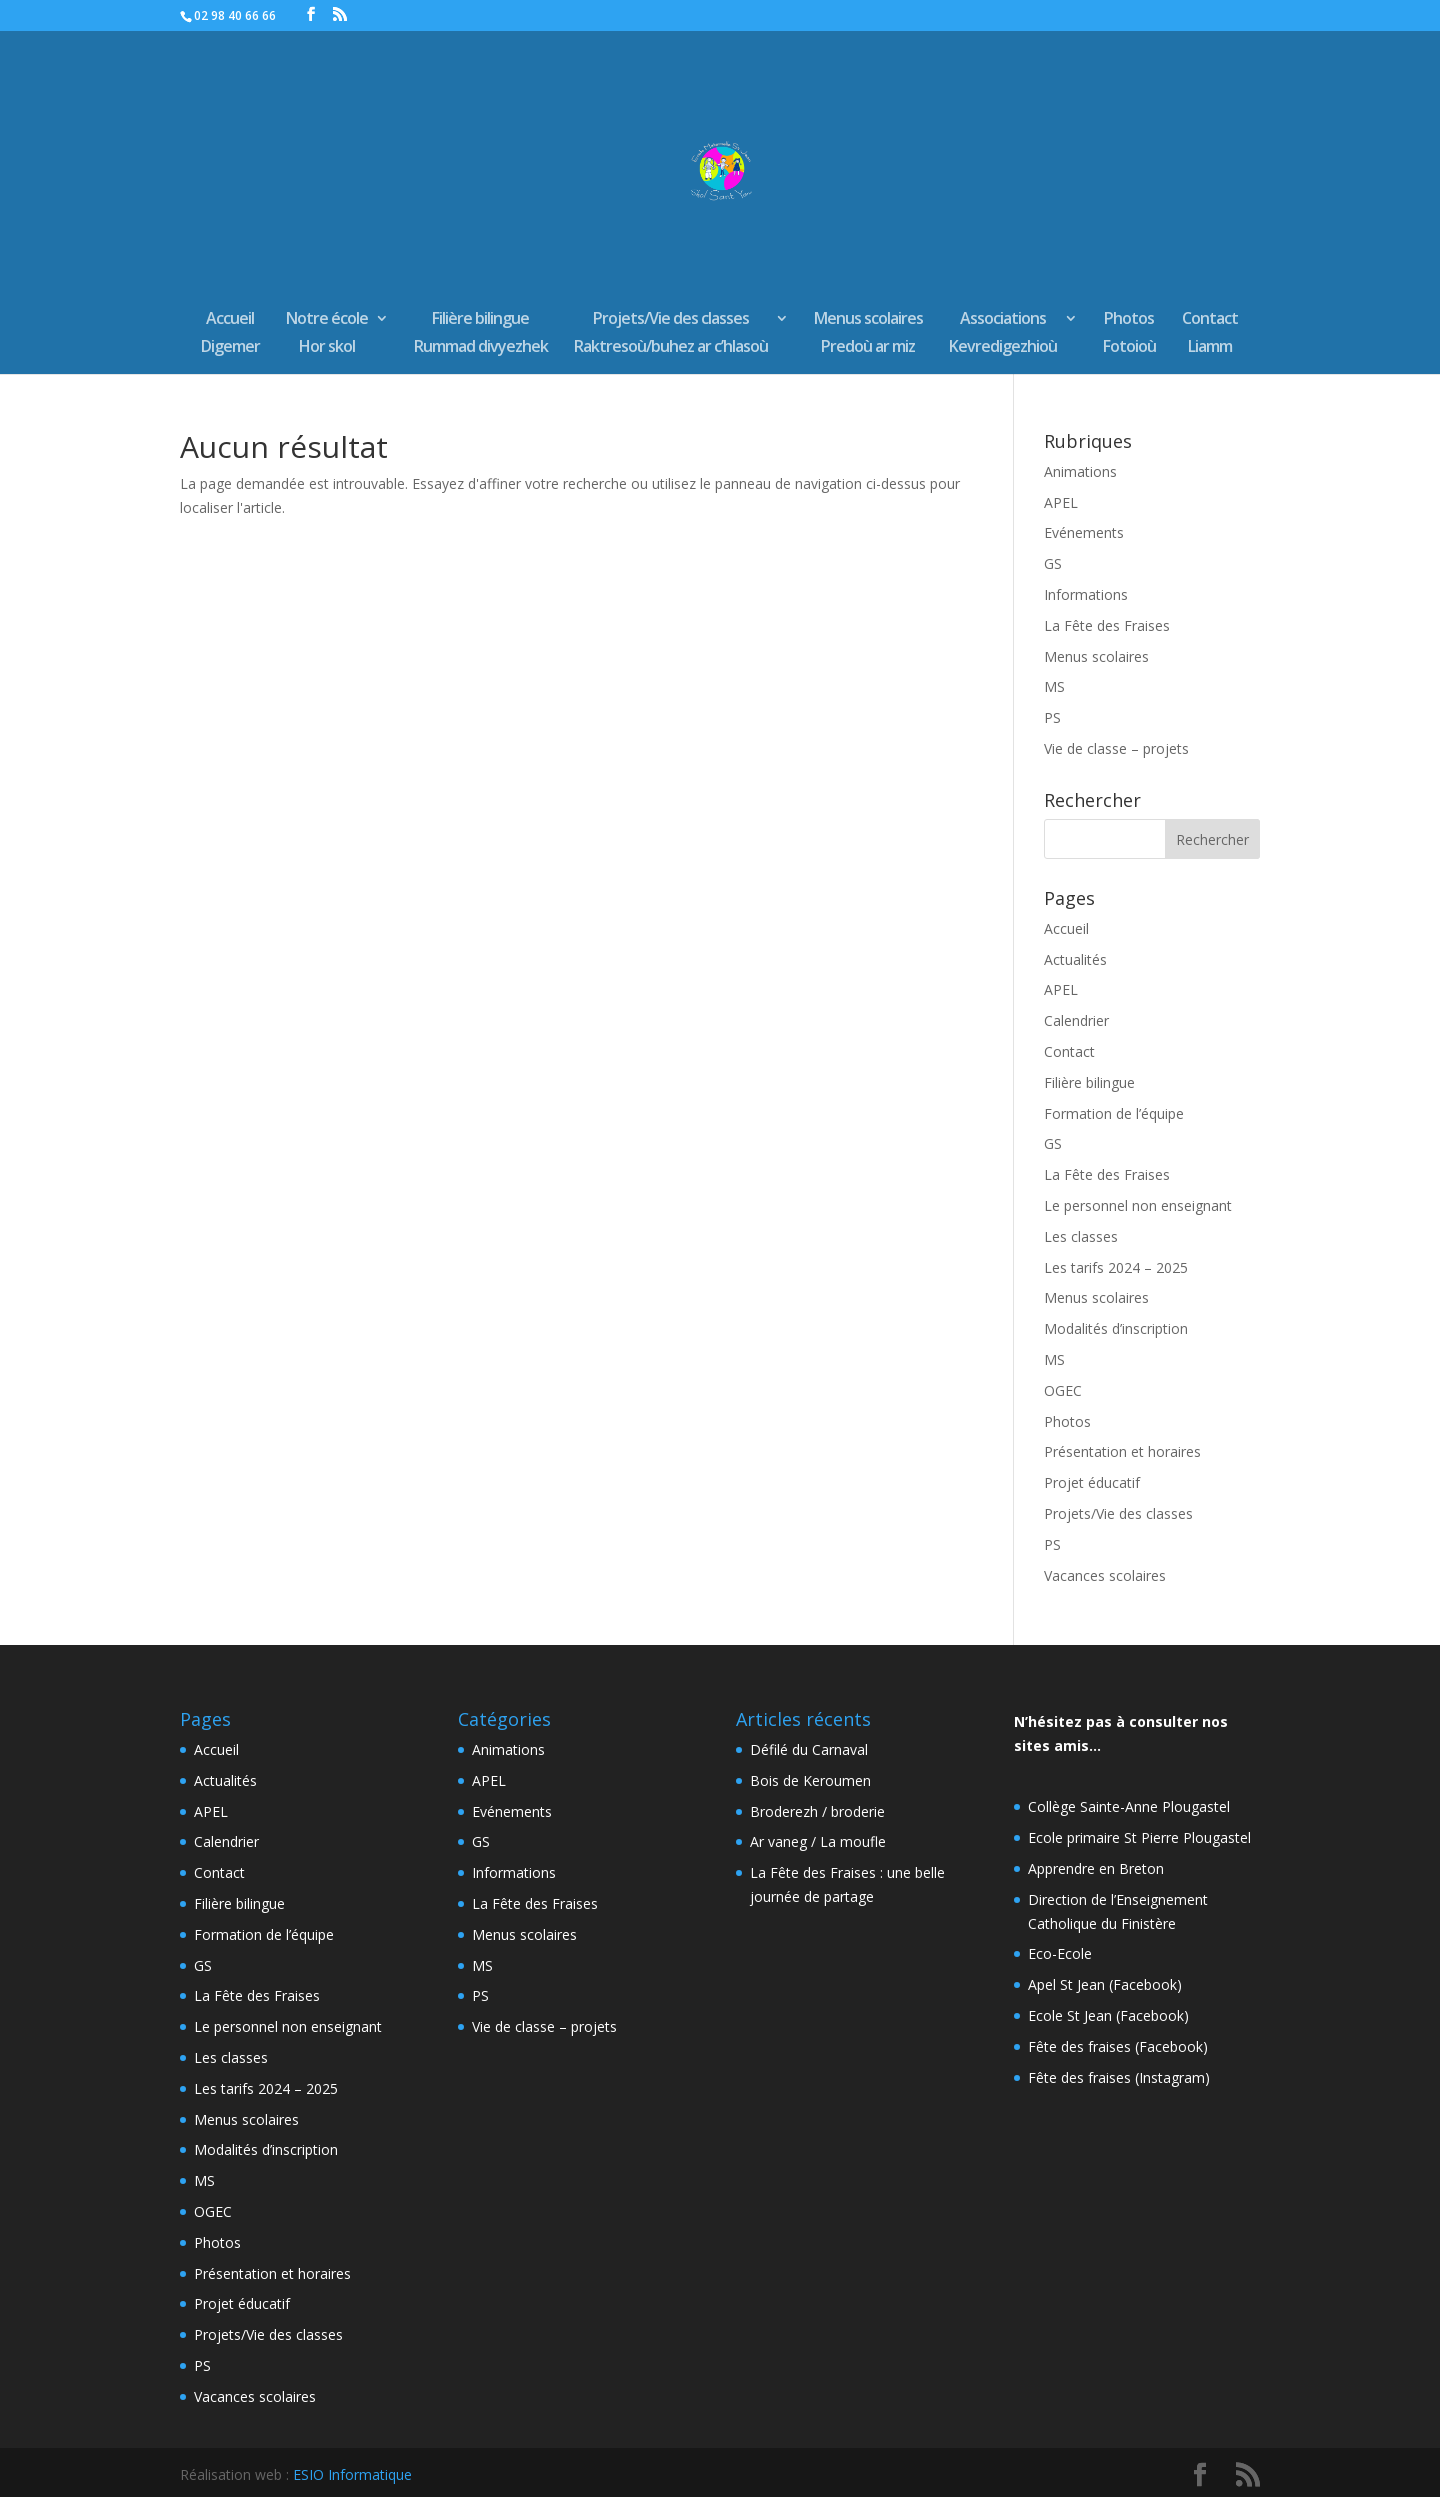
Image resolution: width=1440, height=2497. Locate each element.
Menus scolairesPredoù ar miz (868, 334)
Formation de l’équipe (1114, 1113)
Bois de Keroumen (810, 1780)
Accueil (1066, 928)
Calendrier (1076, 1020)
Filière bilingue (1089, 1082)
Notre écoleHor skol (327, 334)
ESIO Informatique (352, 2474)
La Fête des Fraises (1107, 625)
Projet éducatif (1092, 1482)
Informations (1086, 594)
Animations (1080, 471)
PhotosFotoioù (1129, 334)
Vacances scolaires (1105, 1575)
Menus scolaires (1096, 656)
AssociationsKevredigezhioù (1003, 334)
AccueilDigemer (230, 334)
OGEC (1063, 1390)
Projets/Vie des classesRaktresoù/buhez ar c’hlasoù (671, 334)
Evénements (1084, 532)
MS (1054, 686)
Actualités (1075, 959)
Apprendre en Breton (1096, 1868)
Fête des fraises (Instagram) (1119, 2077)
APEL (1061, 502)
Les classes (1081, 1236)
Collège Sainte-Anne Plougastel (1129, 1806)
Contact (1069, 1051)
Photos (1067, 1421)
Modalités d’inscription (1116, 1328)
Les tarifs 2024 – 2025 (1116, 1267)
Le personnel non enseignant (1138, 1205)
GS (1053, 563)
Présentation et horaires (1122, 1451)
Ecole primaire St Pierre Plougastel (1139, 1837)
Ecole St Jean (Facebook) (1108, 2015)
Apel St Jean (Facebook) (1105, 1984)
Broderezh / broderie (817, 1811)
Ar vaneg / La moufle (818, 1841)
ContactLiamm (1210, 334)
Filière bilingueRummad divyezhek (481, 334)
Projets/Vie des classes (1118, 1513)
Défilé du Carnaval (809, 1749)
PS (1052, 717)
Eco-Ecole (1060, 1953)
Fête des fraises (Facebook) (1118, 2046)
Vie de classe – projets (1116, 748)
